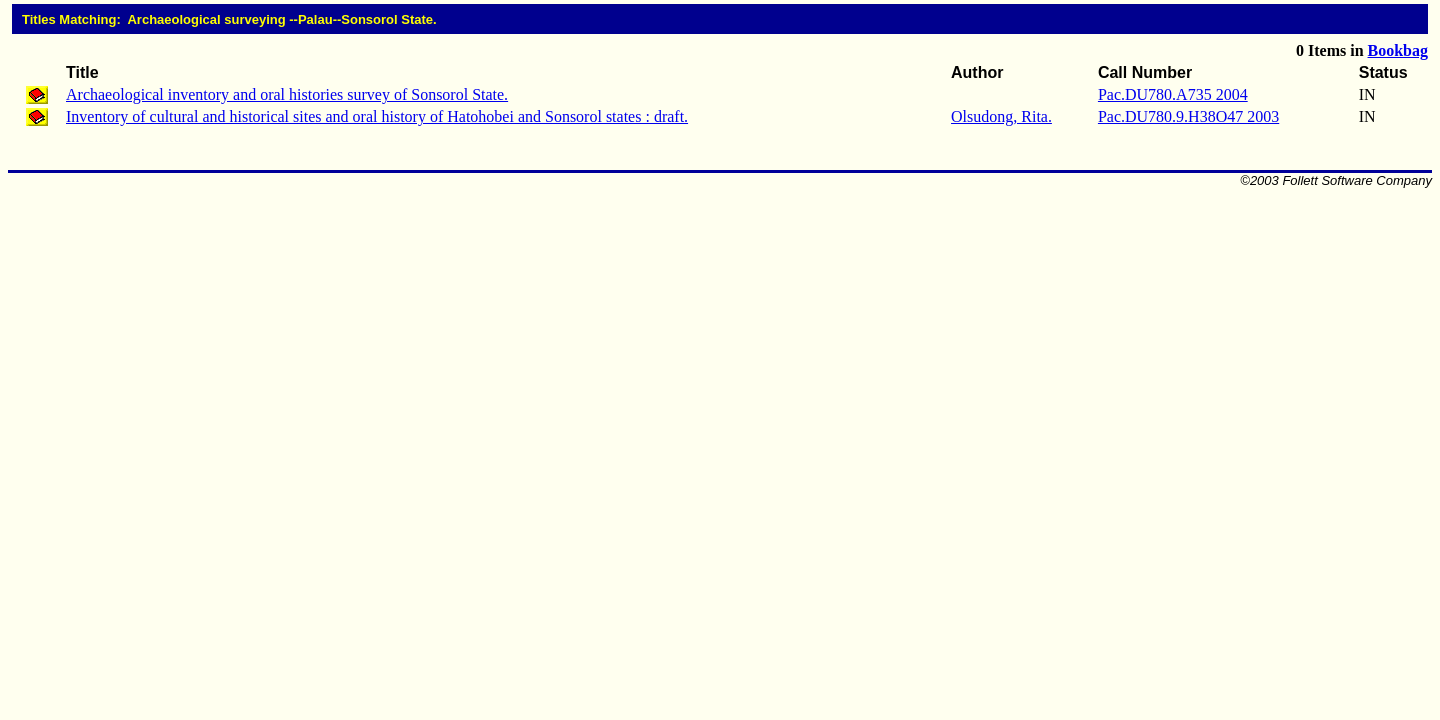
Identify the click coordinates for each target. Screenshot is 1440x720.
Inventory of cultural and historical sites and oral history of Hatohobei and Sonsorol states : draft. (377, 116)
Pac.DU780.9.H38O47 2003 (1188, 116)
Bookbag (1398, 50)
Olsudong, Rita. (1001, 116)
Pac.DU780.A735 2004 (1173, 94)
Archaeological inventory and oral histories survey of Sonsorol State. (287, 94)
